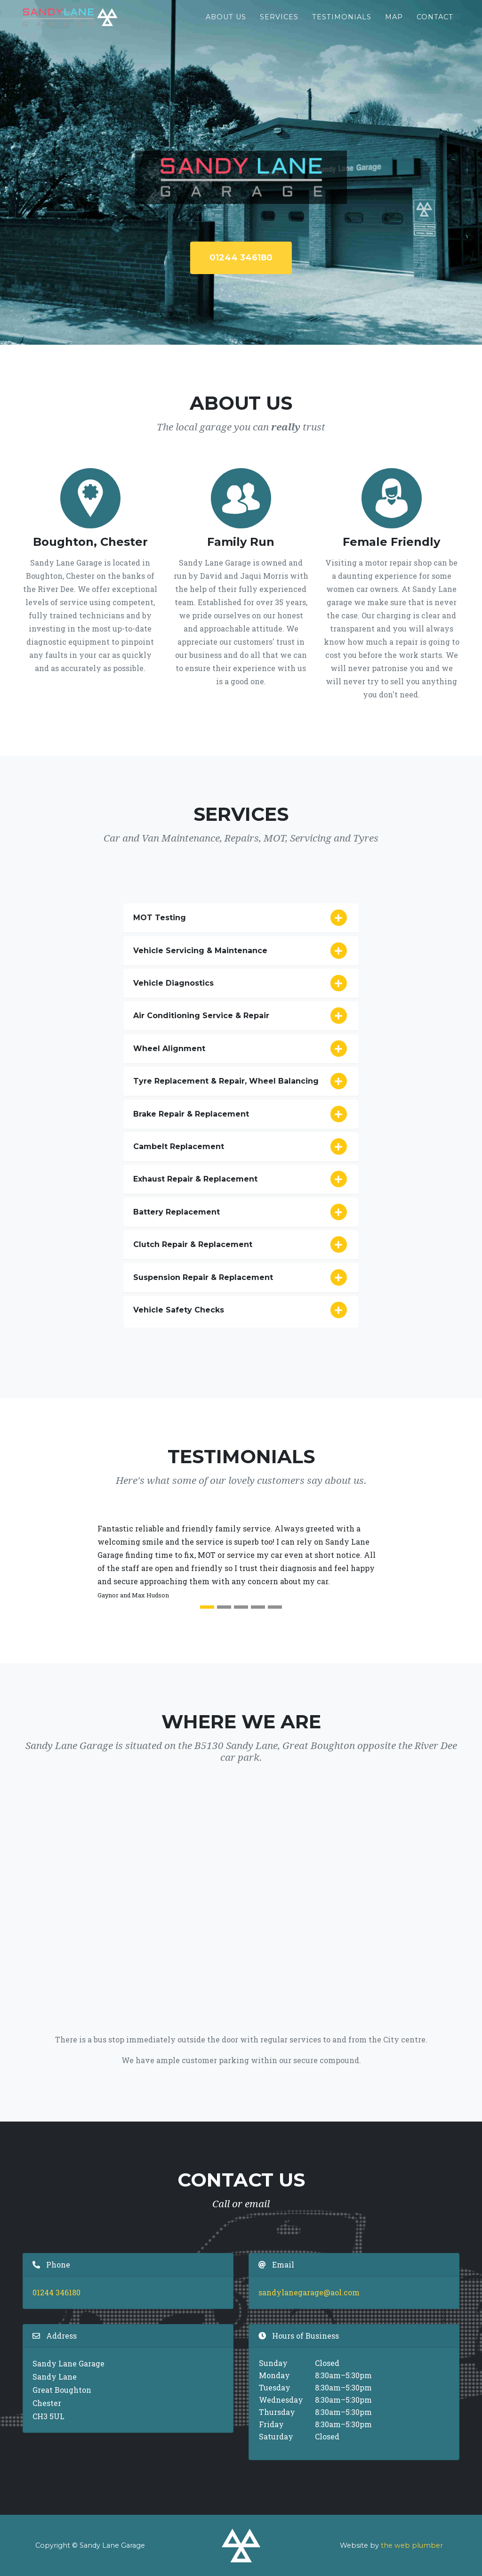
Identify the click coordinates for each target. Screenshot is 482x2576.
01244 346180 (241, 257)
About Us (226, 24)
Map (394, 24)
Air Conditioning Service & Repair (241, 1015)
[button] (55, 1569)
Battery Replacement (241, 1212)
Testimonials (341, 24)
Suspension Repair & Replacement (241, 1277)
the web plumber (412, 2545)
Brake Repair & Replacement (241, 1114)
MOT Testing (241, 917)
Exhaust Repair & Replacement (241, 1179)
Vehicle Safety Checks (241, 1310)
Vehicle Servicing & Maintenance (241, 950)
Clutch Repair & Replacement (241, 1244)
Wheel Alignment (241, 1048)
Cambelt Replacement (241, 1146)
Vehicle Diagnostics (241, 983)
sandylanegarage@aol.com (309, 2292)
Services (279, 24)
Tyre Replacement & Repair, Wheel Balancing (241, 1081)
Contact (435, 24)
